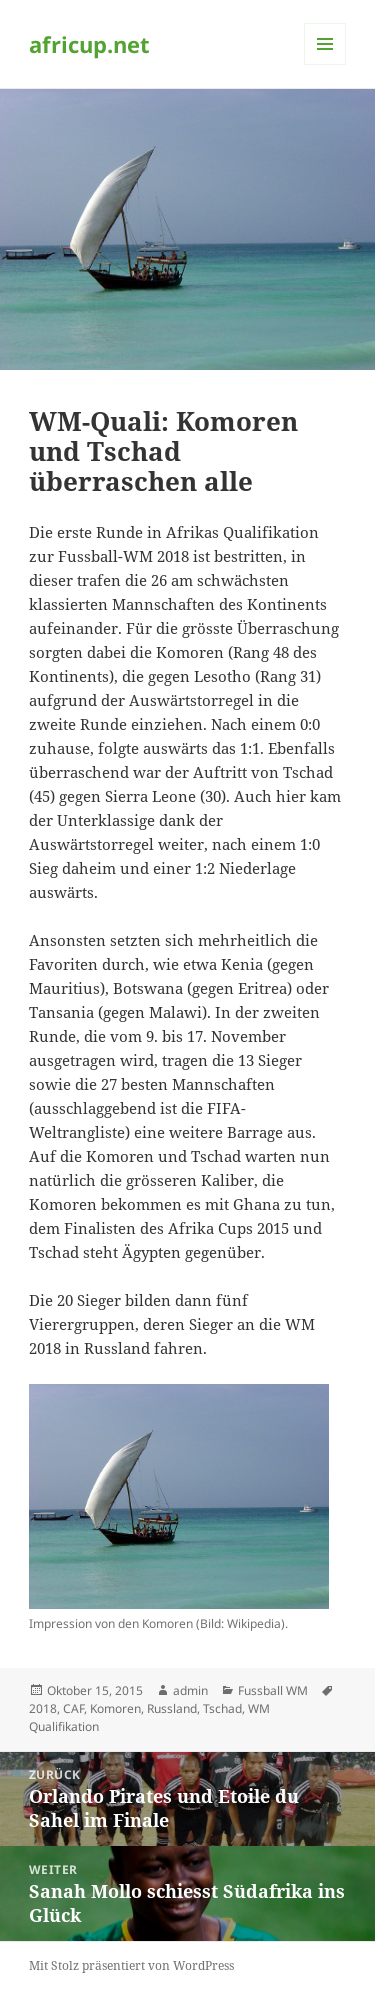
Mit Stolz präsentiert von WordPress (131, 1965)
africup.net (89, 44)
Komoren (115, 1708)
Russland (172, 1708)
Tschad (222, 1708)
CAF (73, 1708)
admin (190, 1690)
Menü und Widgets (325, 64)
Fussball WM (273, 1690)
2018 (43, 1708)
